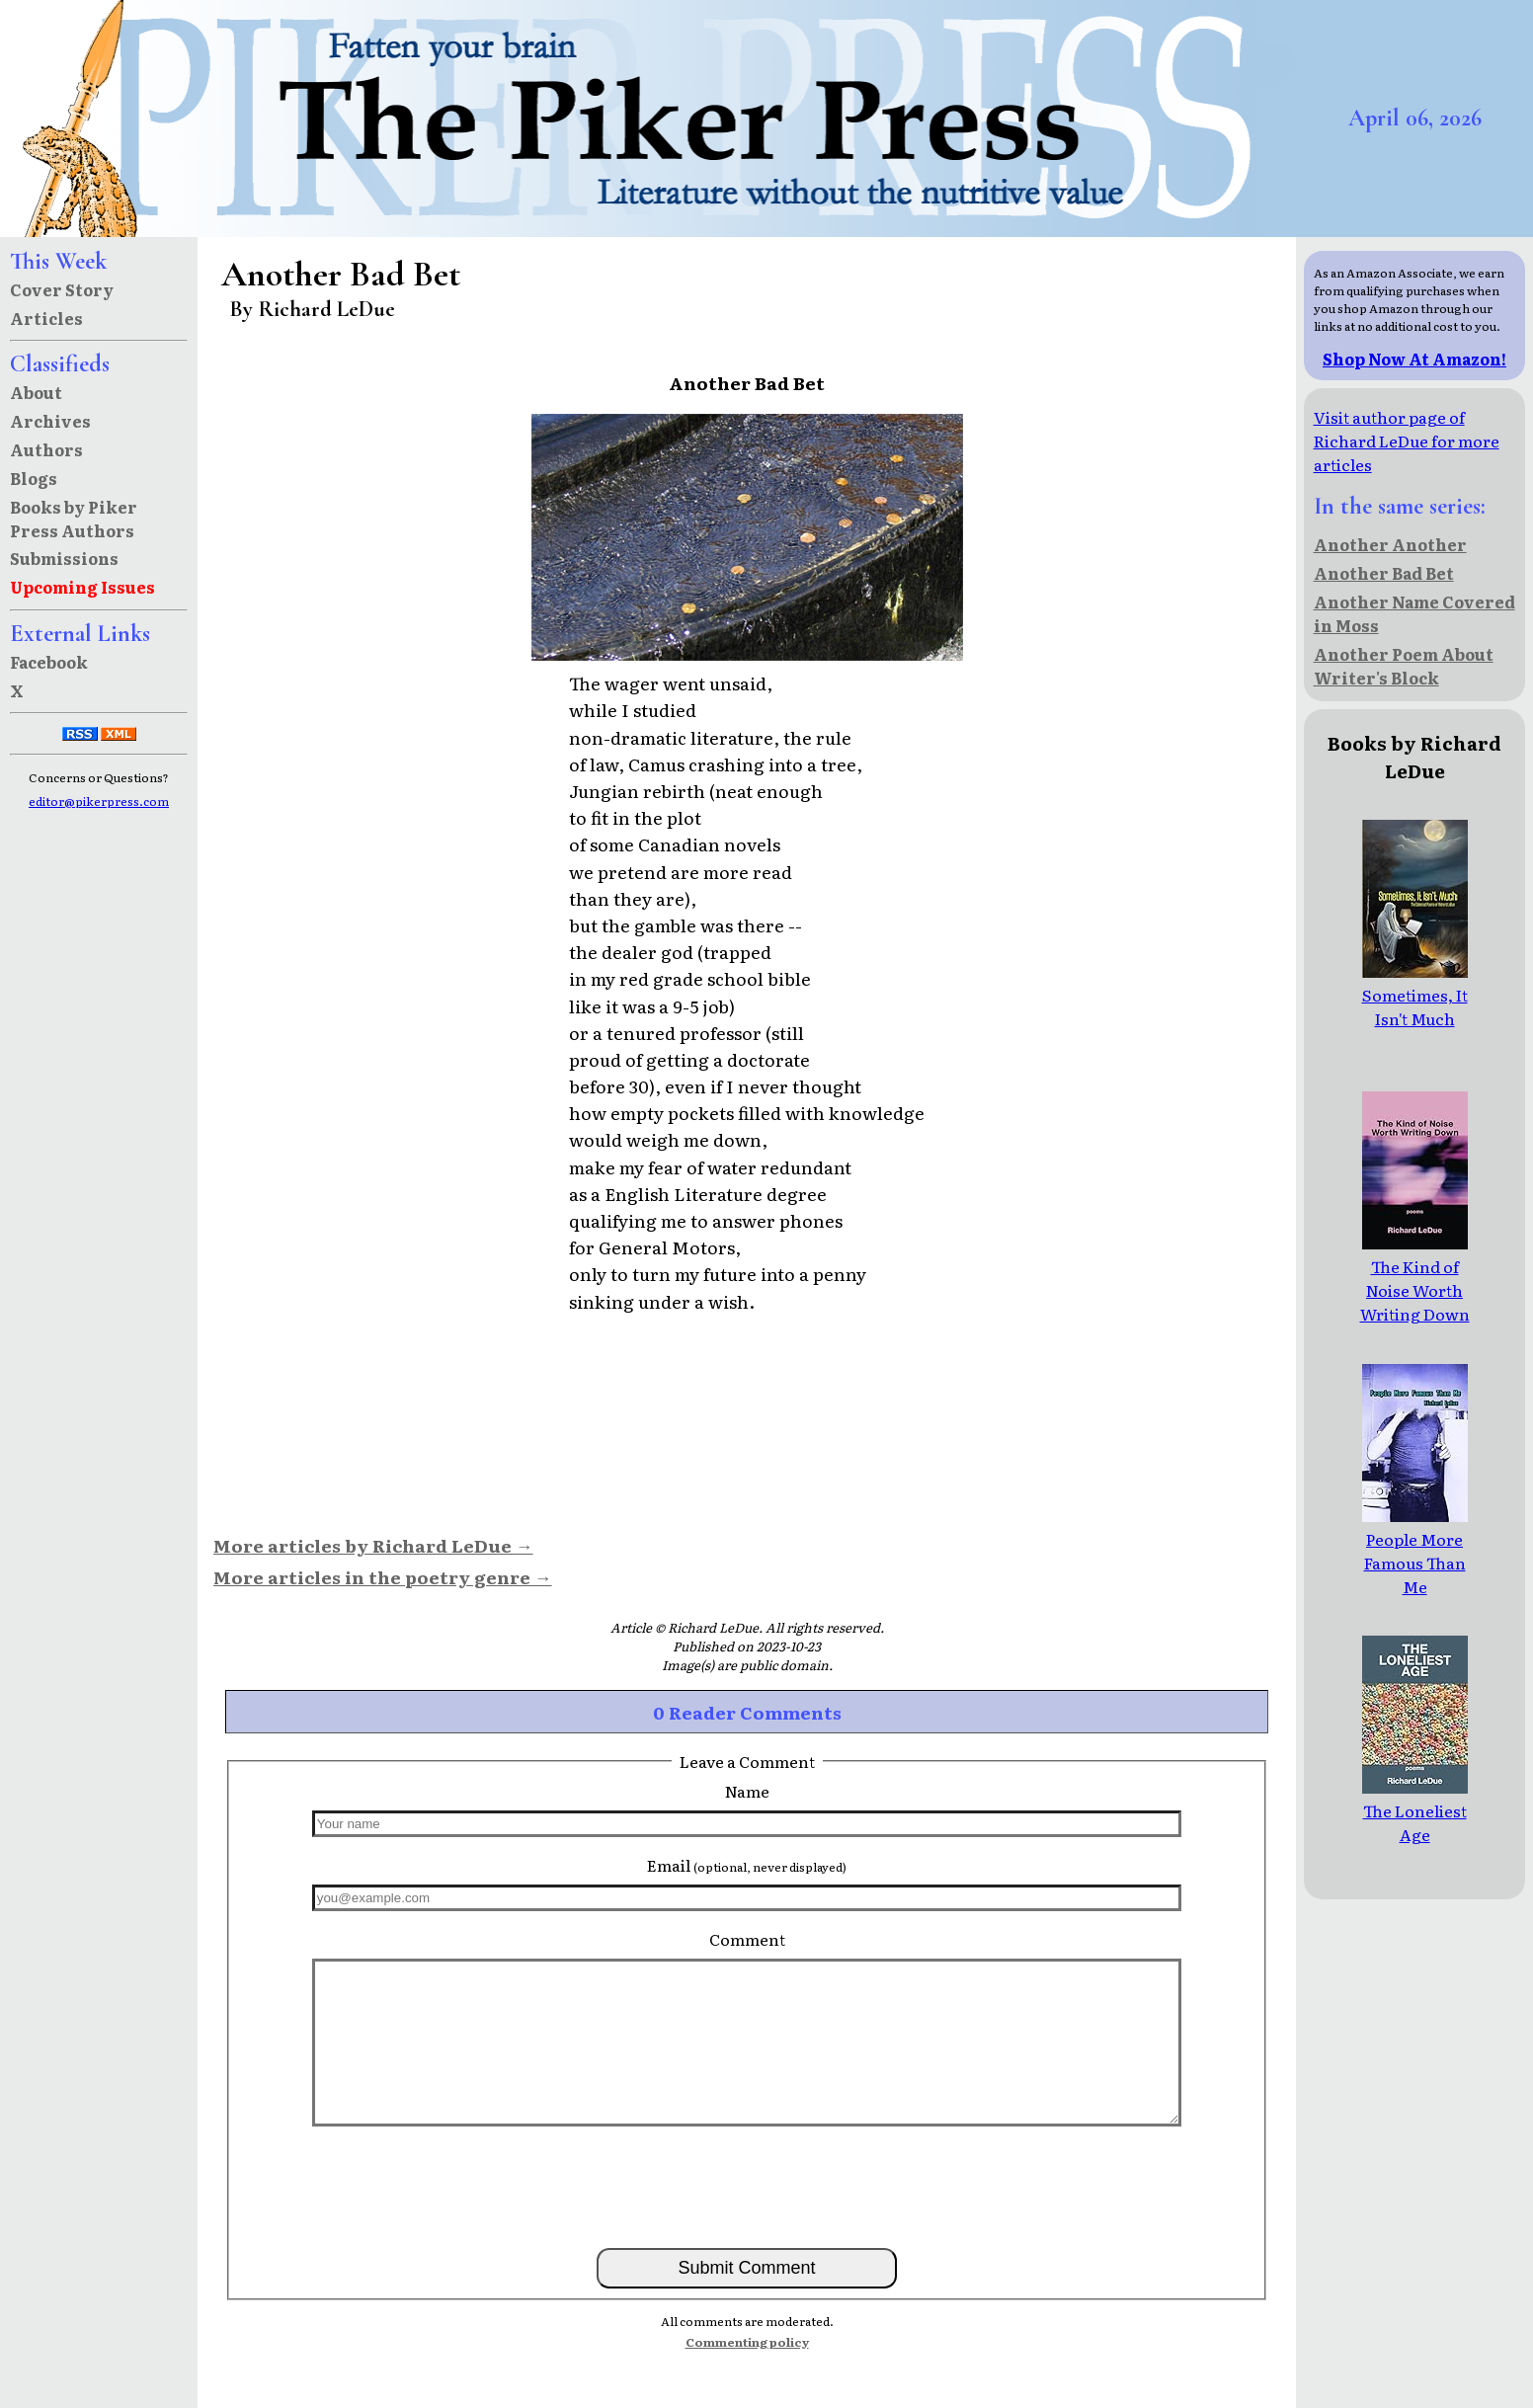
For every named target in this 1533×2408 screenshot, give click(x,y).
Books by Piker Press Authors (73, 518)
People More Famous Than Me (1415, 1550)
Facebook (49, 662)
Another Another (1390, 544)
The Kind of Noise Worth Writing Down (1415, 1278)
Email (747, 1865)
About (36, 392)
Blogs (33, 478)
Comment (747, 1939)
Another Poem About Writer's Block (1403, 665)
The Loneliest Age (1415, 1810)
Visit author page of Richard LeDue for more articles (1406, 440)
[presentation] (747, 2185)
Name (747, 1791)
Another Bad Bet (1384, 573)
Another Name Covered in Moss (1414, 613)
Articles (46, 318)
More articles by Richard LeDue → (373, 1545)
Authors (46, 449)
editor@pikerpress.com (99, 801)
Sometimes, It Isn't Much (1415, 994)
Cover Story (62, 289)
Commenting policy (747, 2342)
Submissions (64, 558)
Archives (50, 421)
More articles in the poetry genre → (382, 1576)
